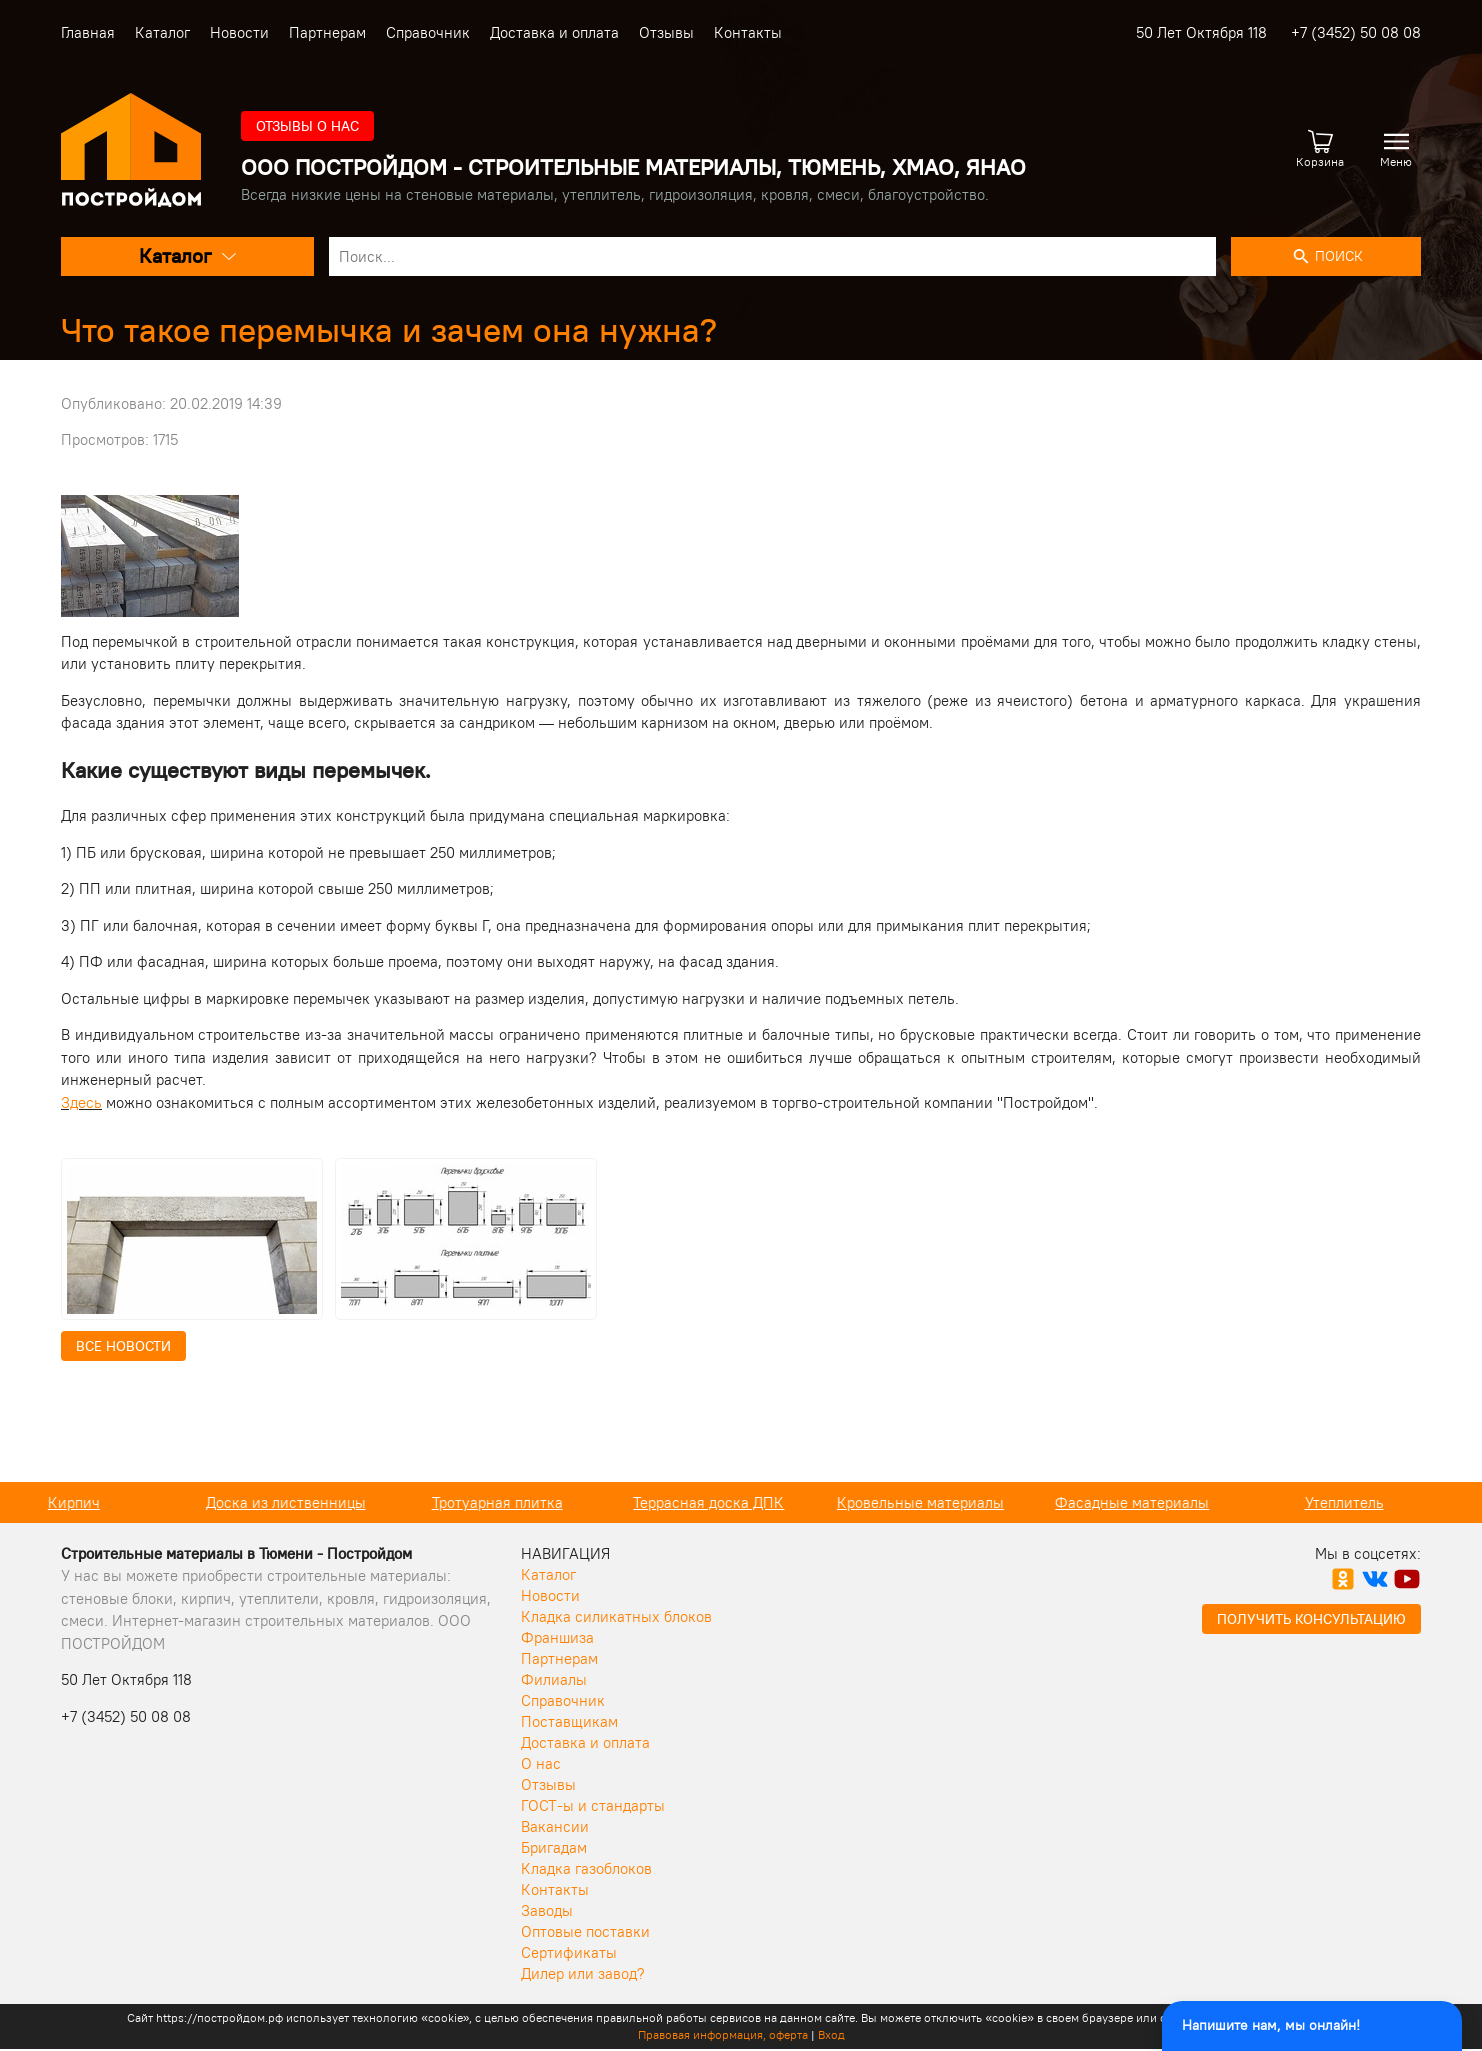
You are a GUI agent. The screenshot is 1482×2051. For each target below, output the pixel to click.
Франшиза (557, 1637)
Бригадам (554, 1847)
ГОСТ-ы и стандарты (593, 1805)
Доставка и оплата (554, 32)
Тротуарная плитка (529, 1502)
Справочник (428, 32)
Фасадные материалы (1164, 1502)
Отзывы (666, 32)
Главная (88, 32)
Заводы (547, 1910)
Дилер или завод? (583, 1973)
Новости (239, 32)
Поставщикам (569, 1721)
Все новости (123, 1346)
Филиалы (554, 1679)
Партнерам (327, 32)
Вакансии (555, 1826)
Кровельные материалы (952, 1502)
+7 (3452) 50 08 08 (1356, 32)
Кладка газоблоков (586, 1868)
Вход (831, 2034)
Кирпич (106, 1502)
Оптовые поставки (585, 1931)
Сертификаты (569, 1952)
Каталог (162, 32)
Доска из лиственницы (318, 1502)
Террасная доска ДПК (740, 1502)
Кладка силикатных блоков (616, 1616)
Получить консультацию (1311, 1619)
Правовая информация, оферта (723, 2034)
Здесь (81, 1102)
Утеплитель (1376, 1502)
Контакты (748, 32)
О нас (541, 1763)
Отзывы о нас (307, 126)
